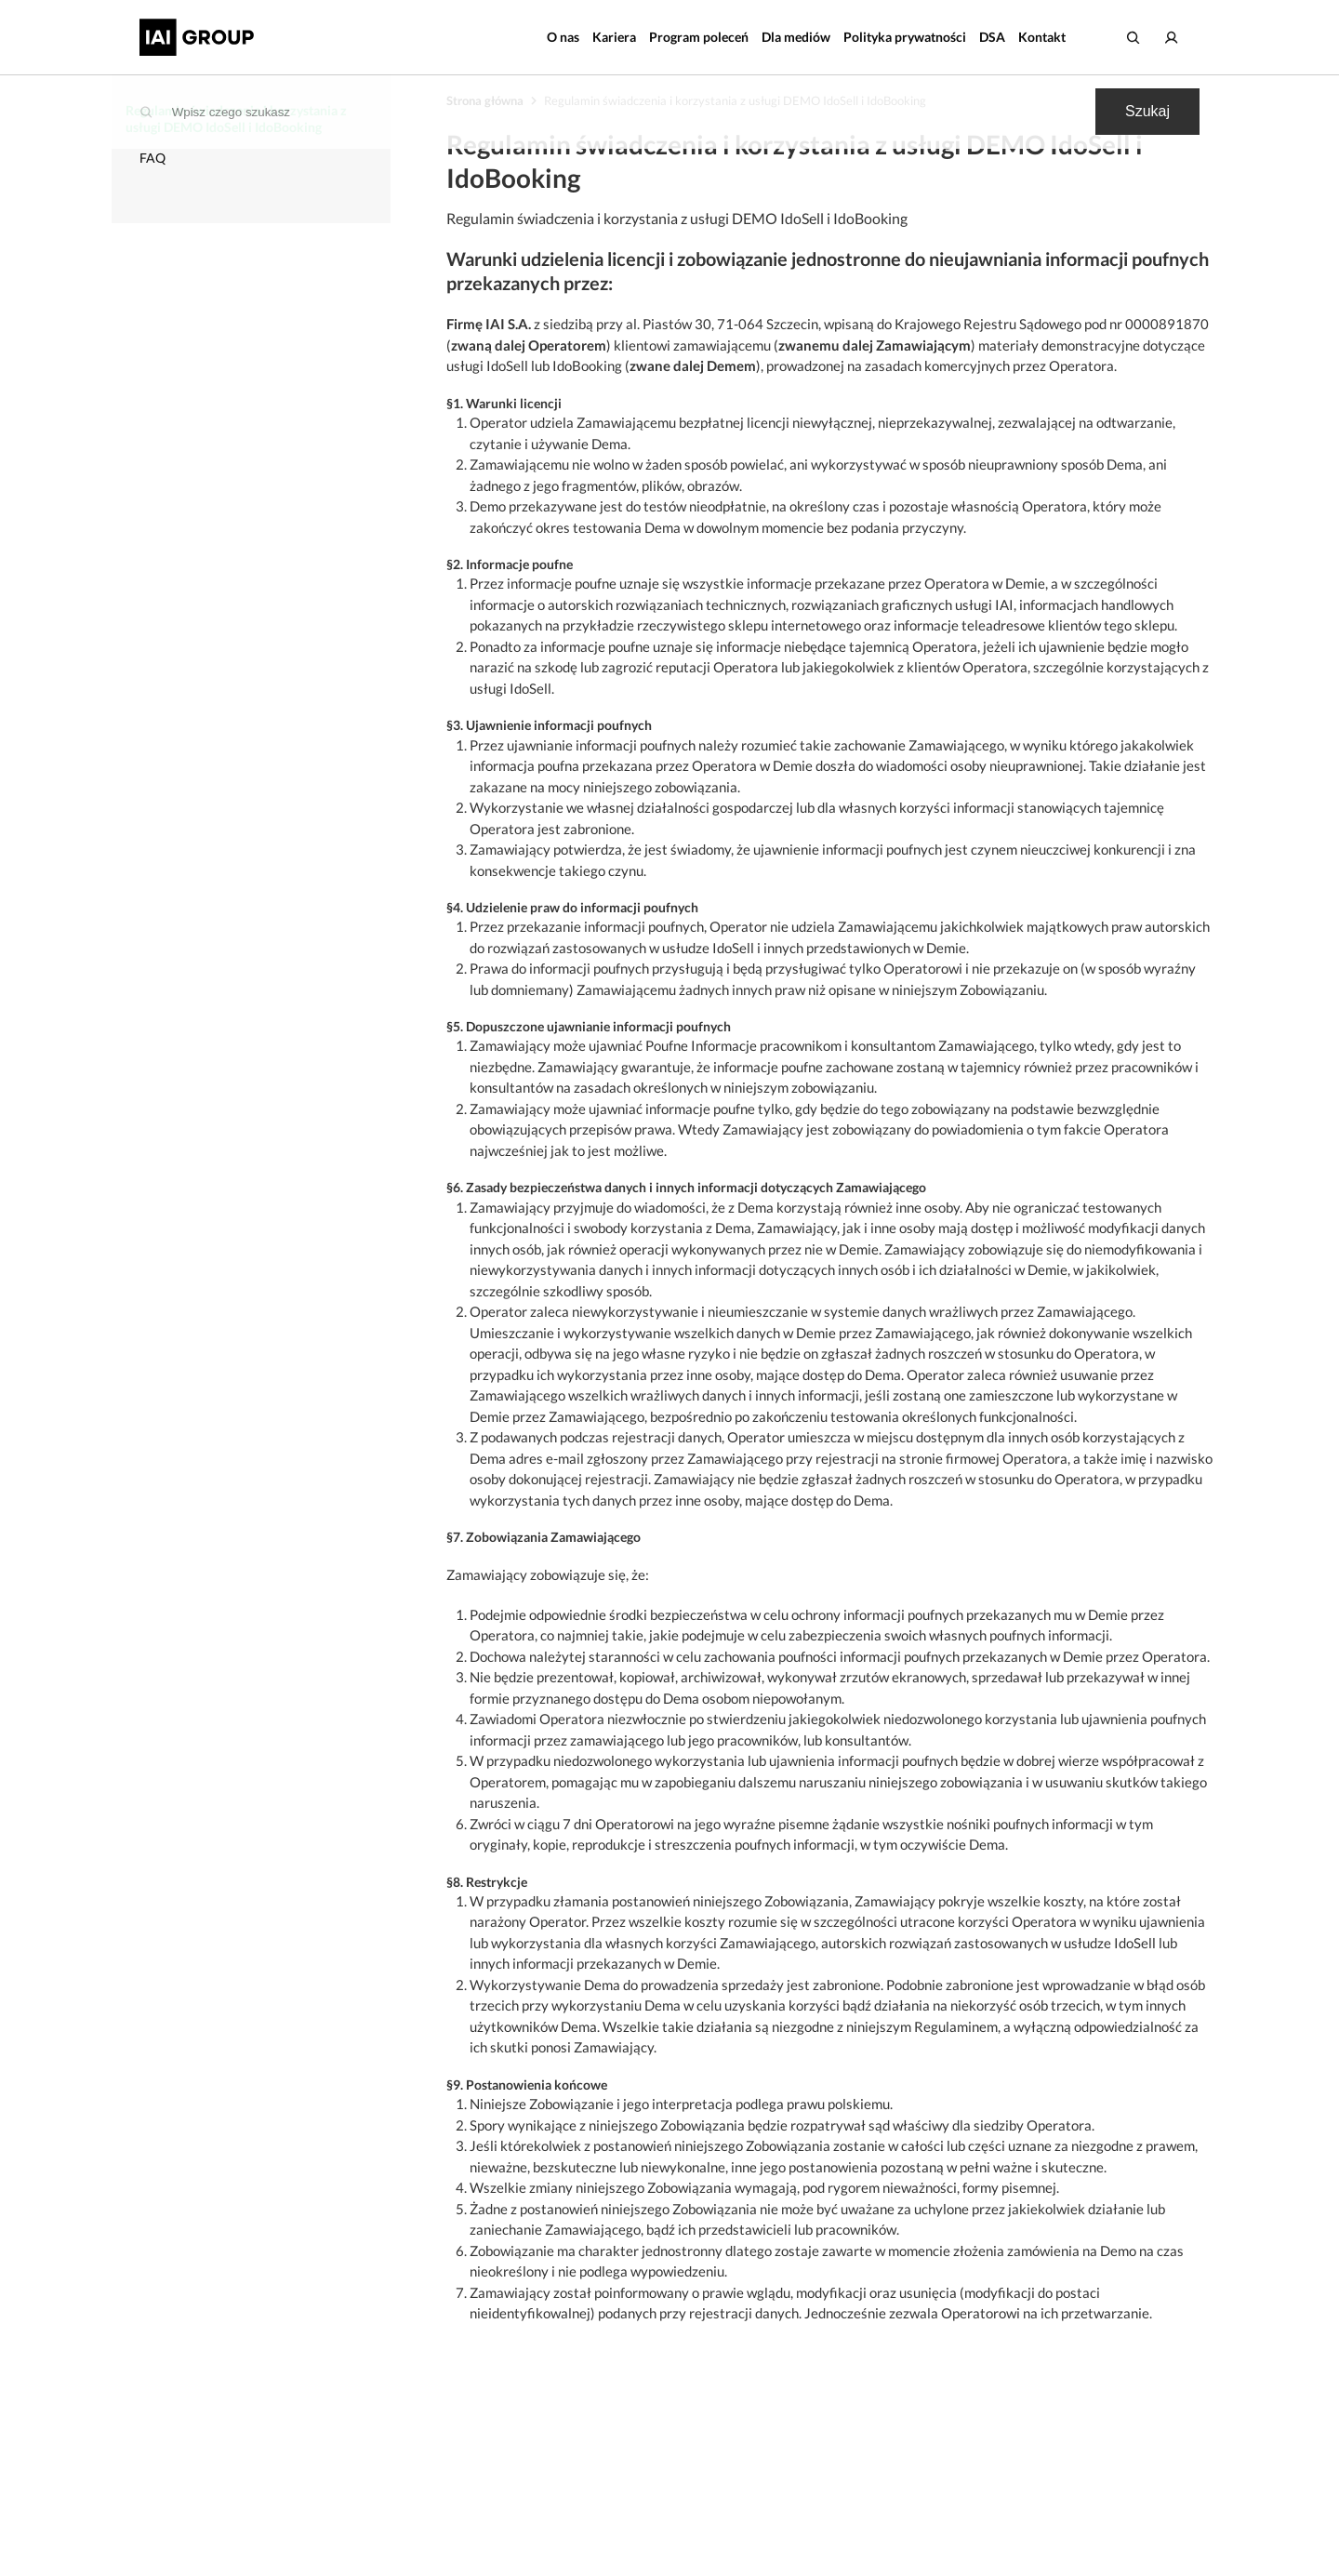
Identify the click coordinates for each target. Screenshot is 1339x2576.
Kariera (614, 37)
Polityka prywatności (904, 37)
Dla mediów (796, 37)
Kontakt (1042, 37)
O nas (563, 37)
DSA (992, 37)
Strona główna (485, 100)
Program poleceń (699, 37)
